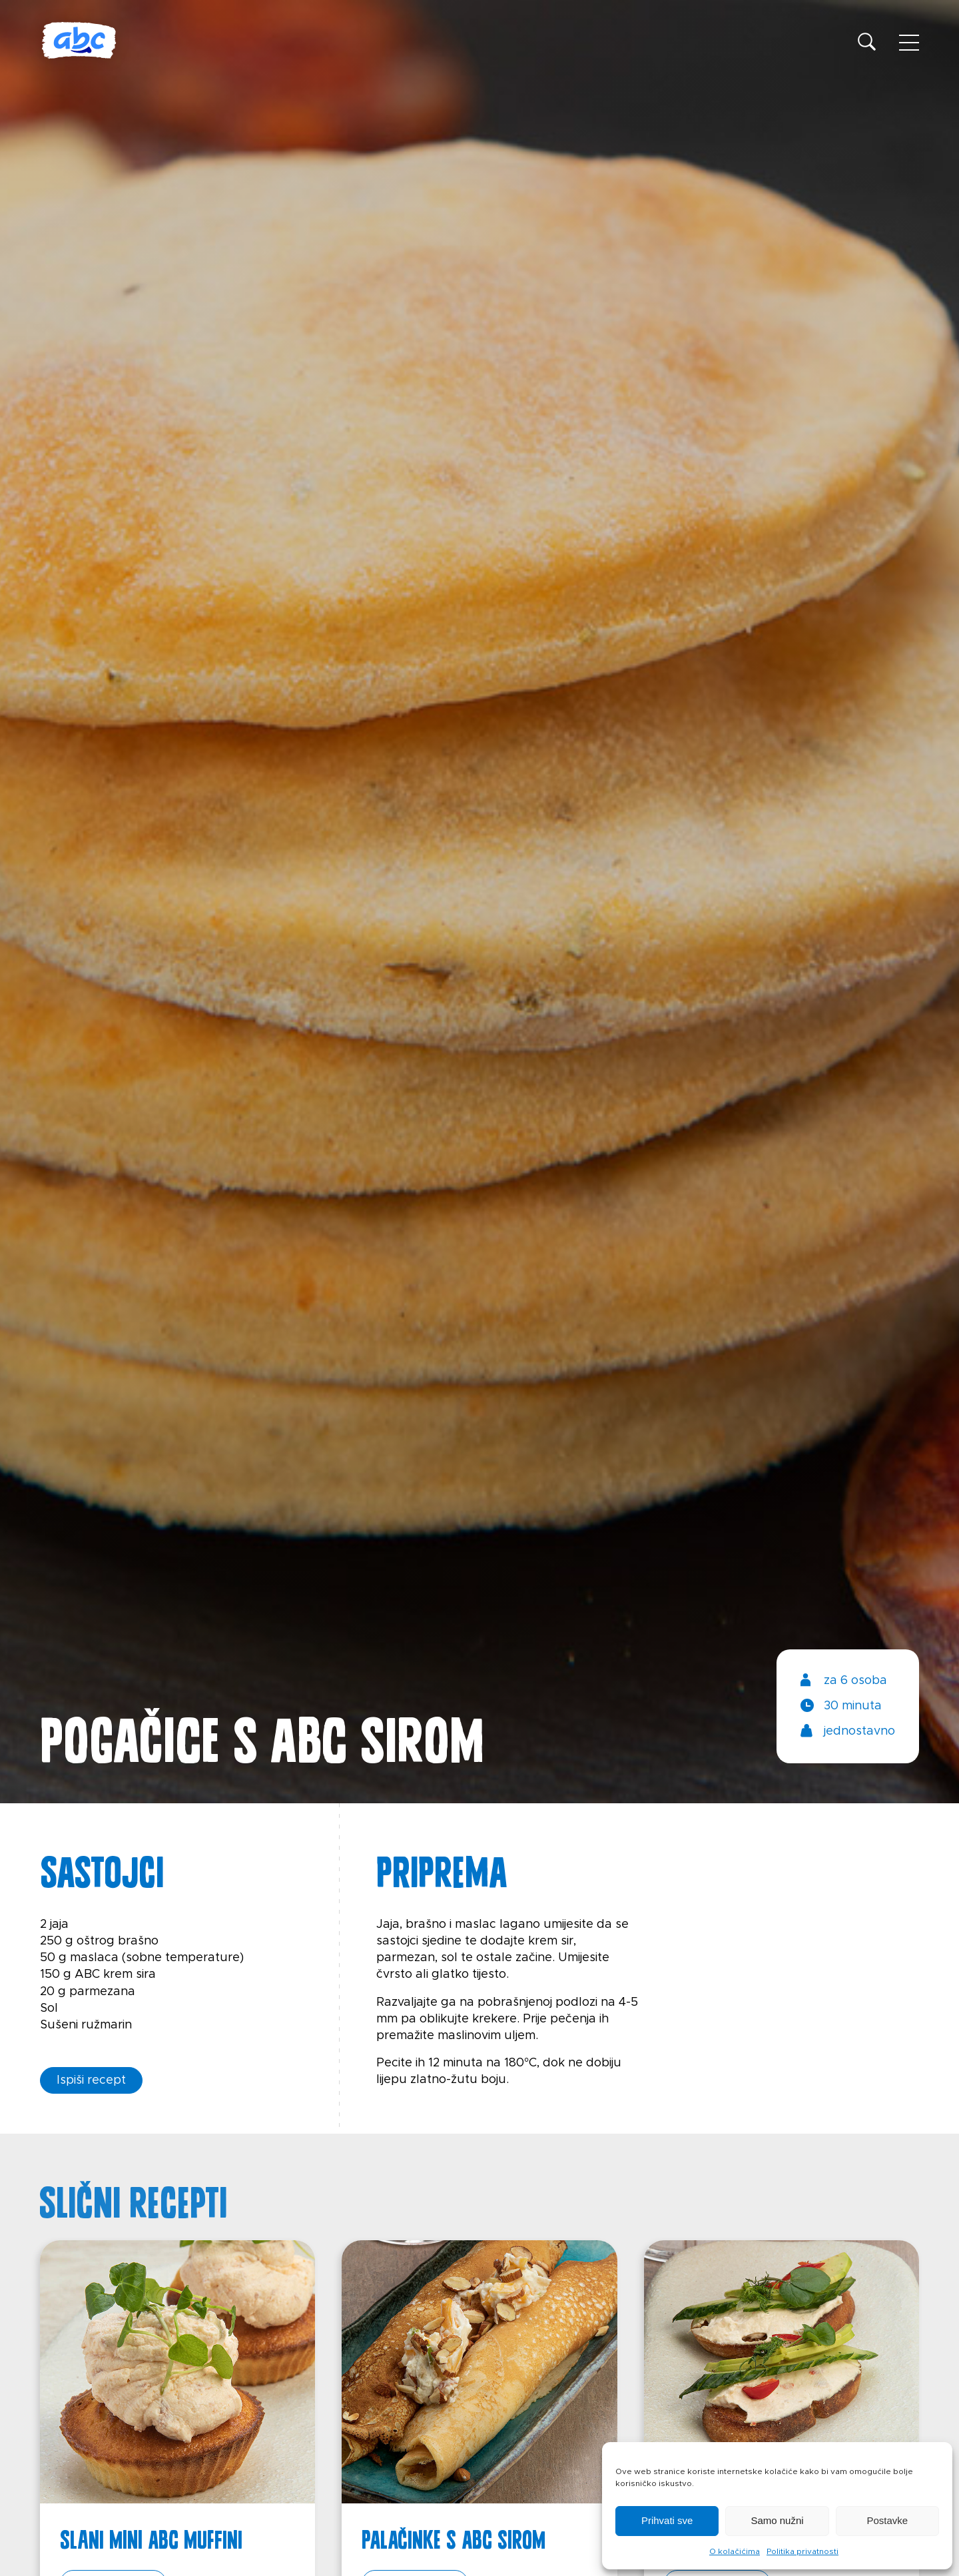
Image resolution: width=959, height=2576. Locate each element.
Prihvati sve (667, 2520)
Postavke (887, 2520)
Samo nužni (777, 2520)
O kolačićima (734, 2551)
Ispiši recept (91, 2080)
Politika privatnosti (802, 2551)
